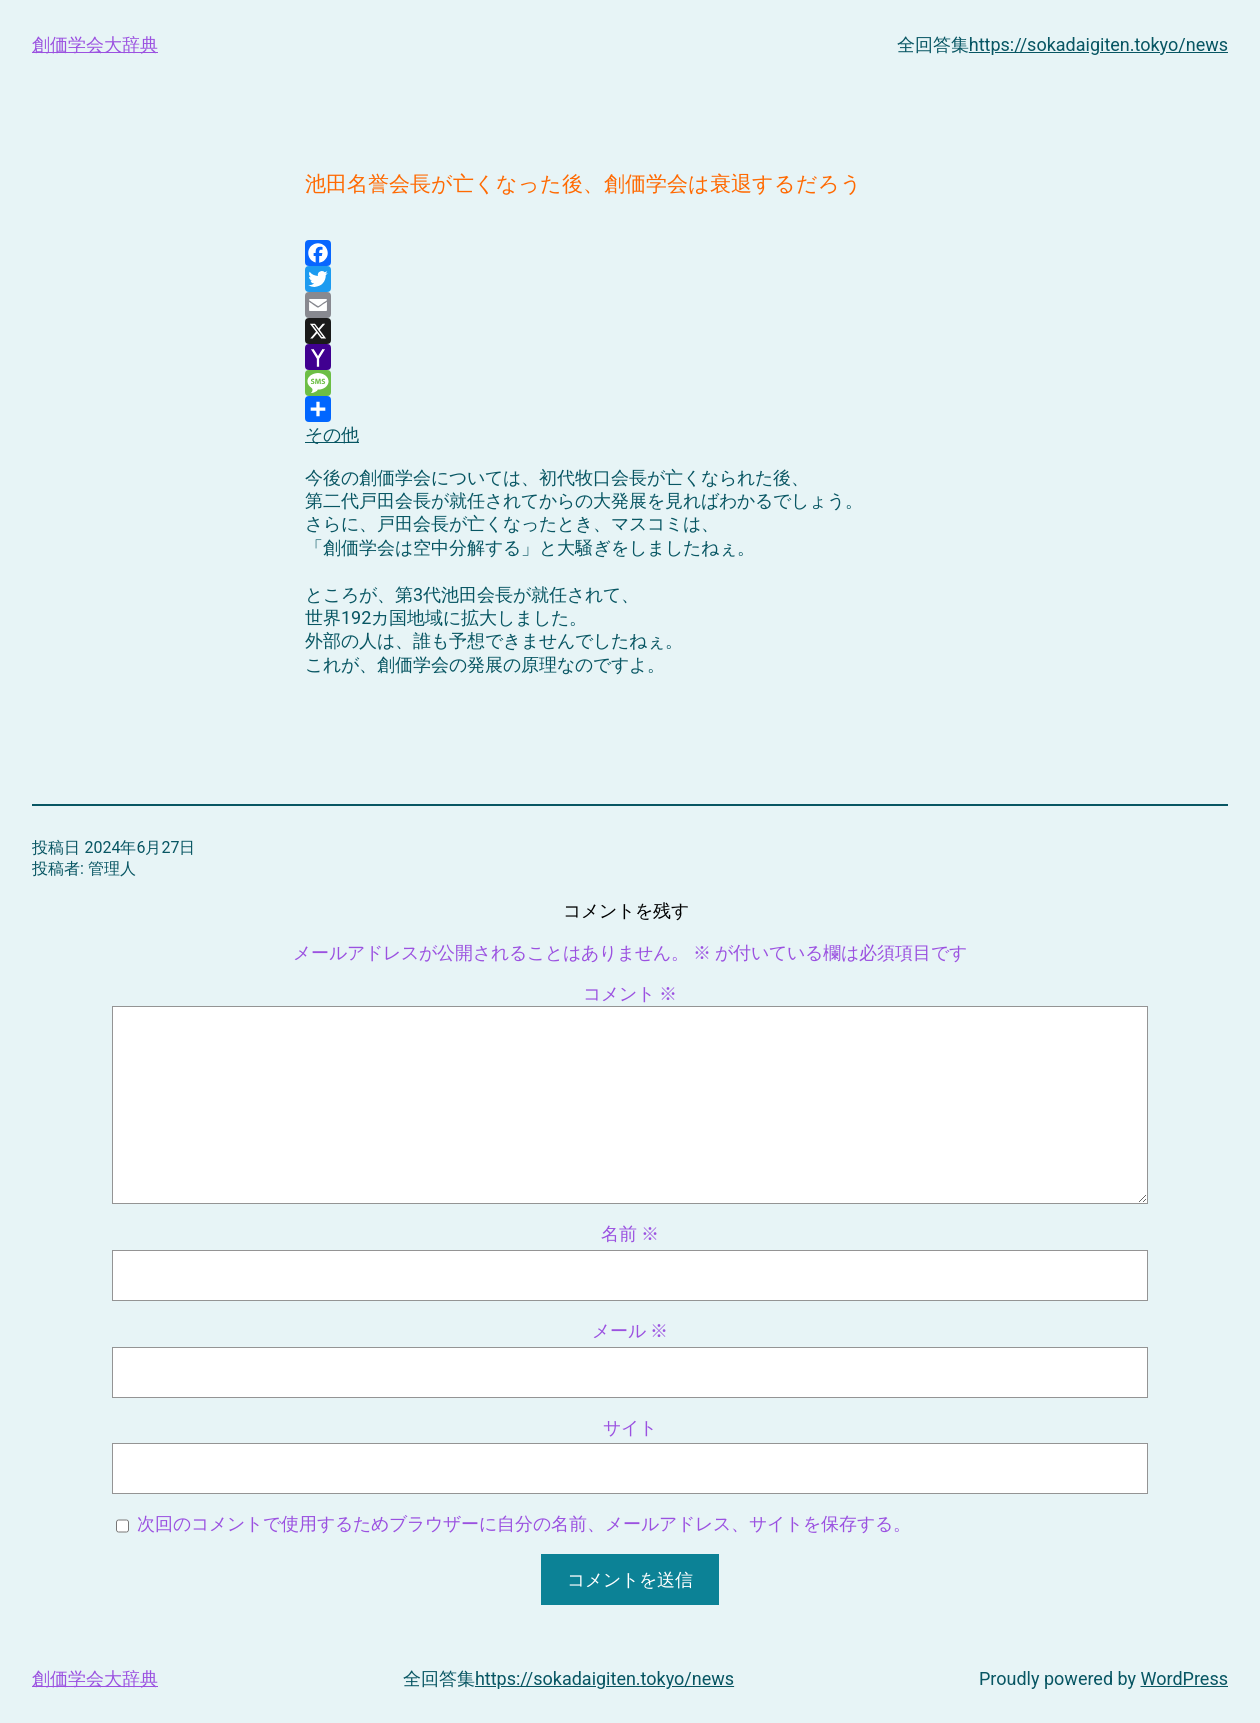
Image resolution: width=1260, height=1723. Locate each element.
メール (630, 1330)
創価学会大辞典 (95, 44)
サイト (630, 1427)
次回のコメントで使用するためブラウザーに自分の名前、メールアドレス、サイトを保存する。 (524, 1523)
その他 (332, 420)
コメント (630, 993)
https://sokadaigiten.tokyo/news (1098, 44)
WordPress (1184, 1678)
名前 (630, 1233)
